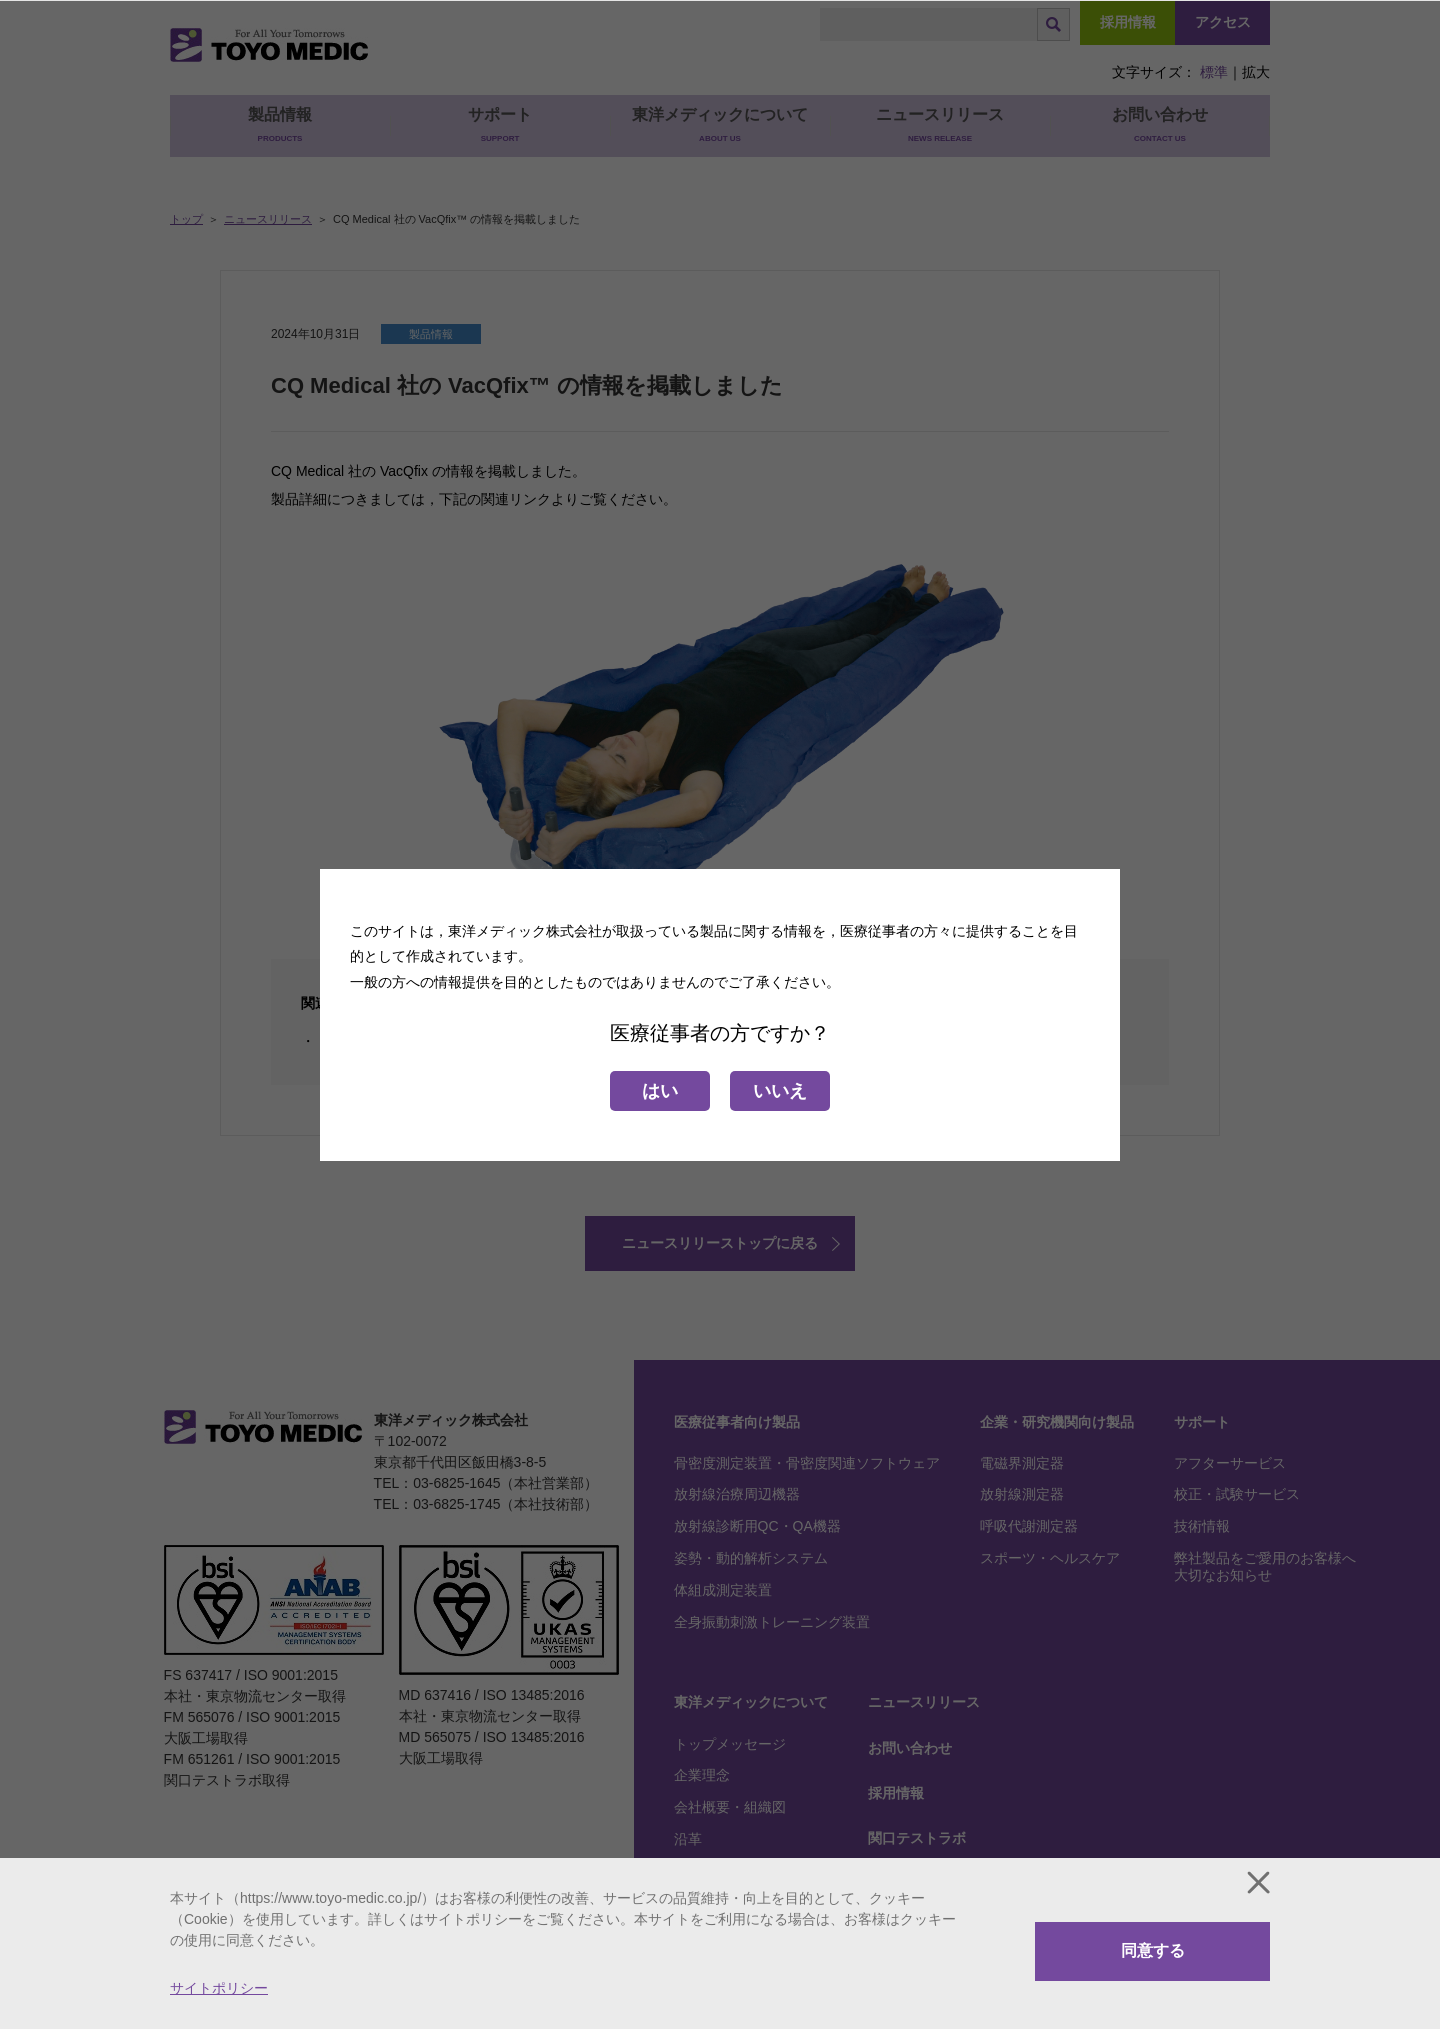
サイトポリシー (219, 1988)
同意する (1153, 1950)
